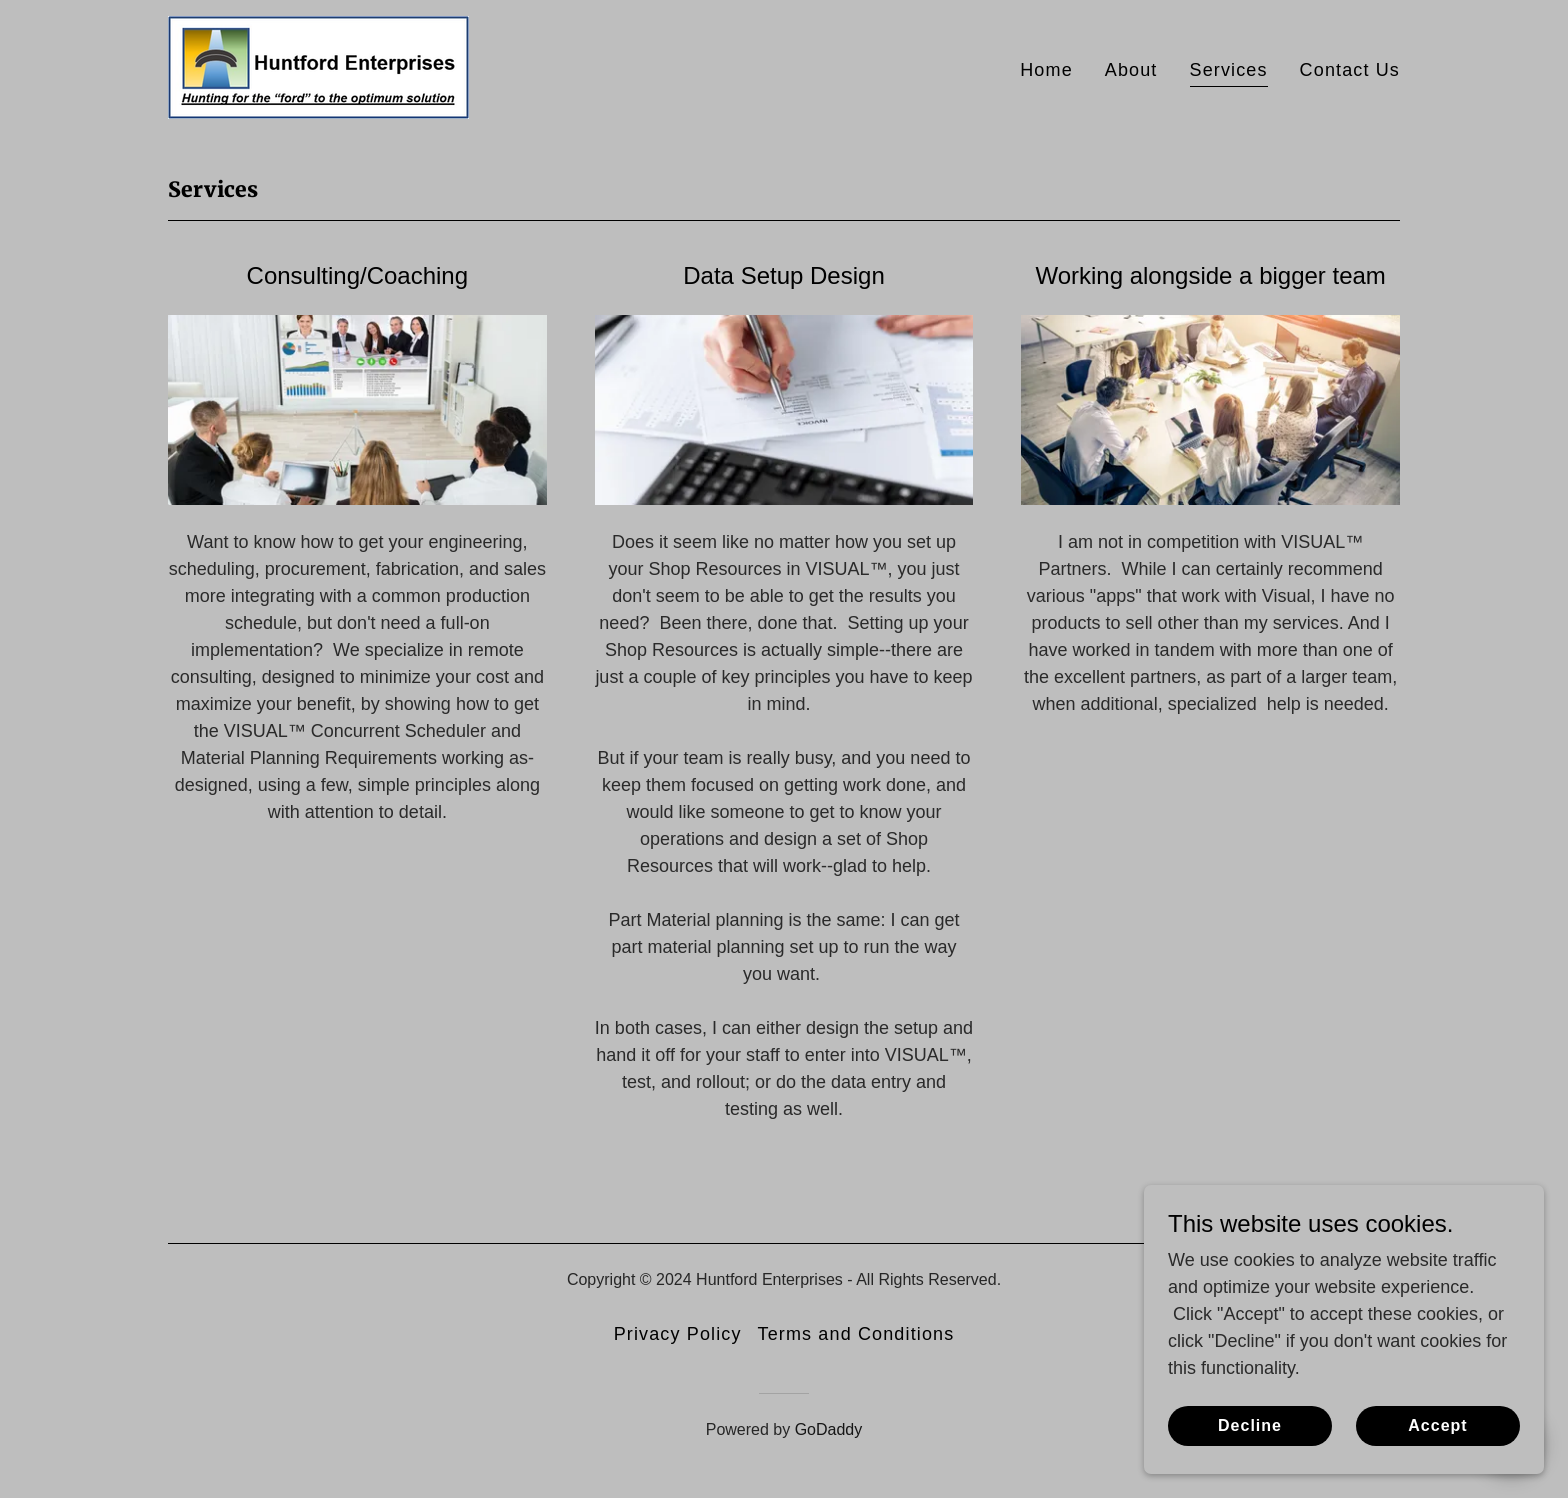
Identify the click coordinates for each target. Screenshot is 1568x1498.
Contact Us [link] (1350, 70)
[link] (318, 66)
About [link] (1131, 70)
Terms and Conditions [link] (856, 1334)
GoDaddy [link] (829, 1429)
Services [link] (1229, 70)
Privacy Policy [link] (678, 1334)
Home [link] (1046, 70)
